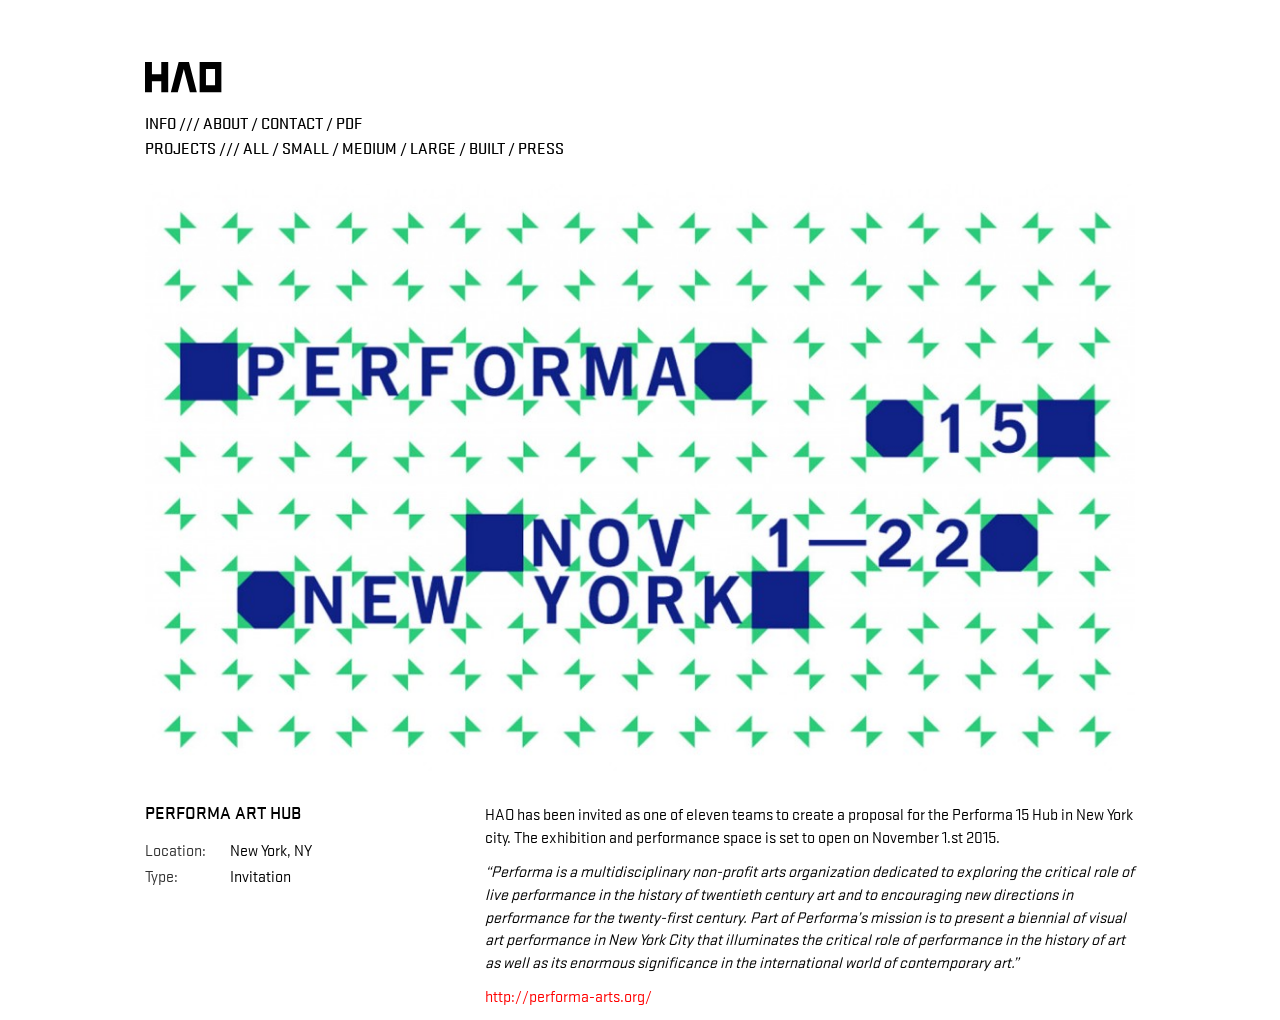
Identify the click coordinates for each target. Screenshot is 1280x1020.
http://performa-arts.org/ (568, 997)
